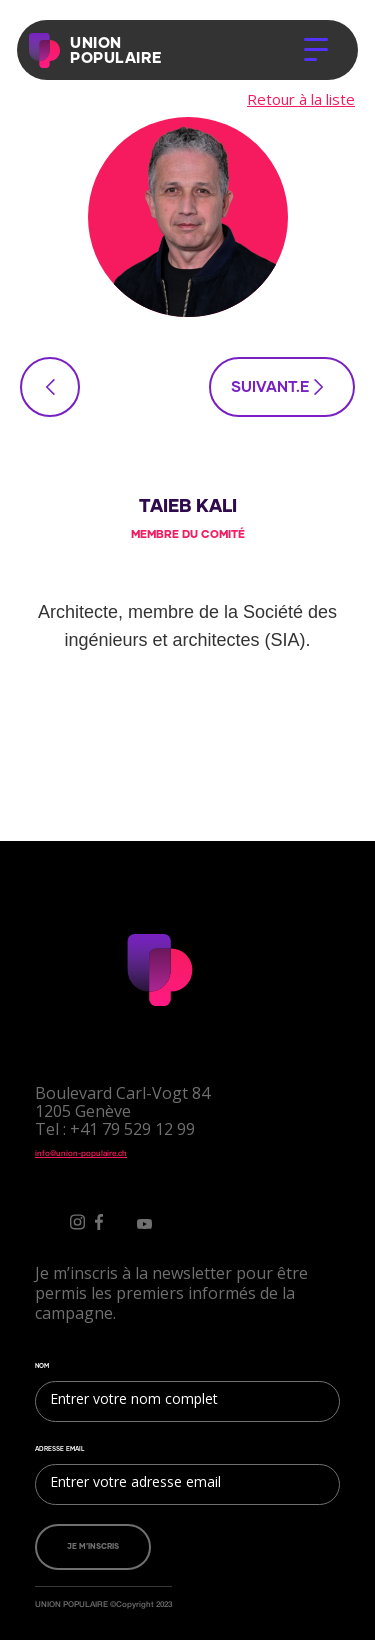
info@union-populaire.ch (81, 1153)
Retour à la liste (301, 99)
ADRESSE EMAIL (60, 1449)
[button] (316, 50)
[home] (49, 50)
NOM (42, 1366)
